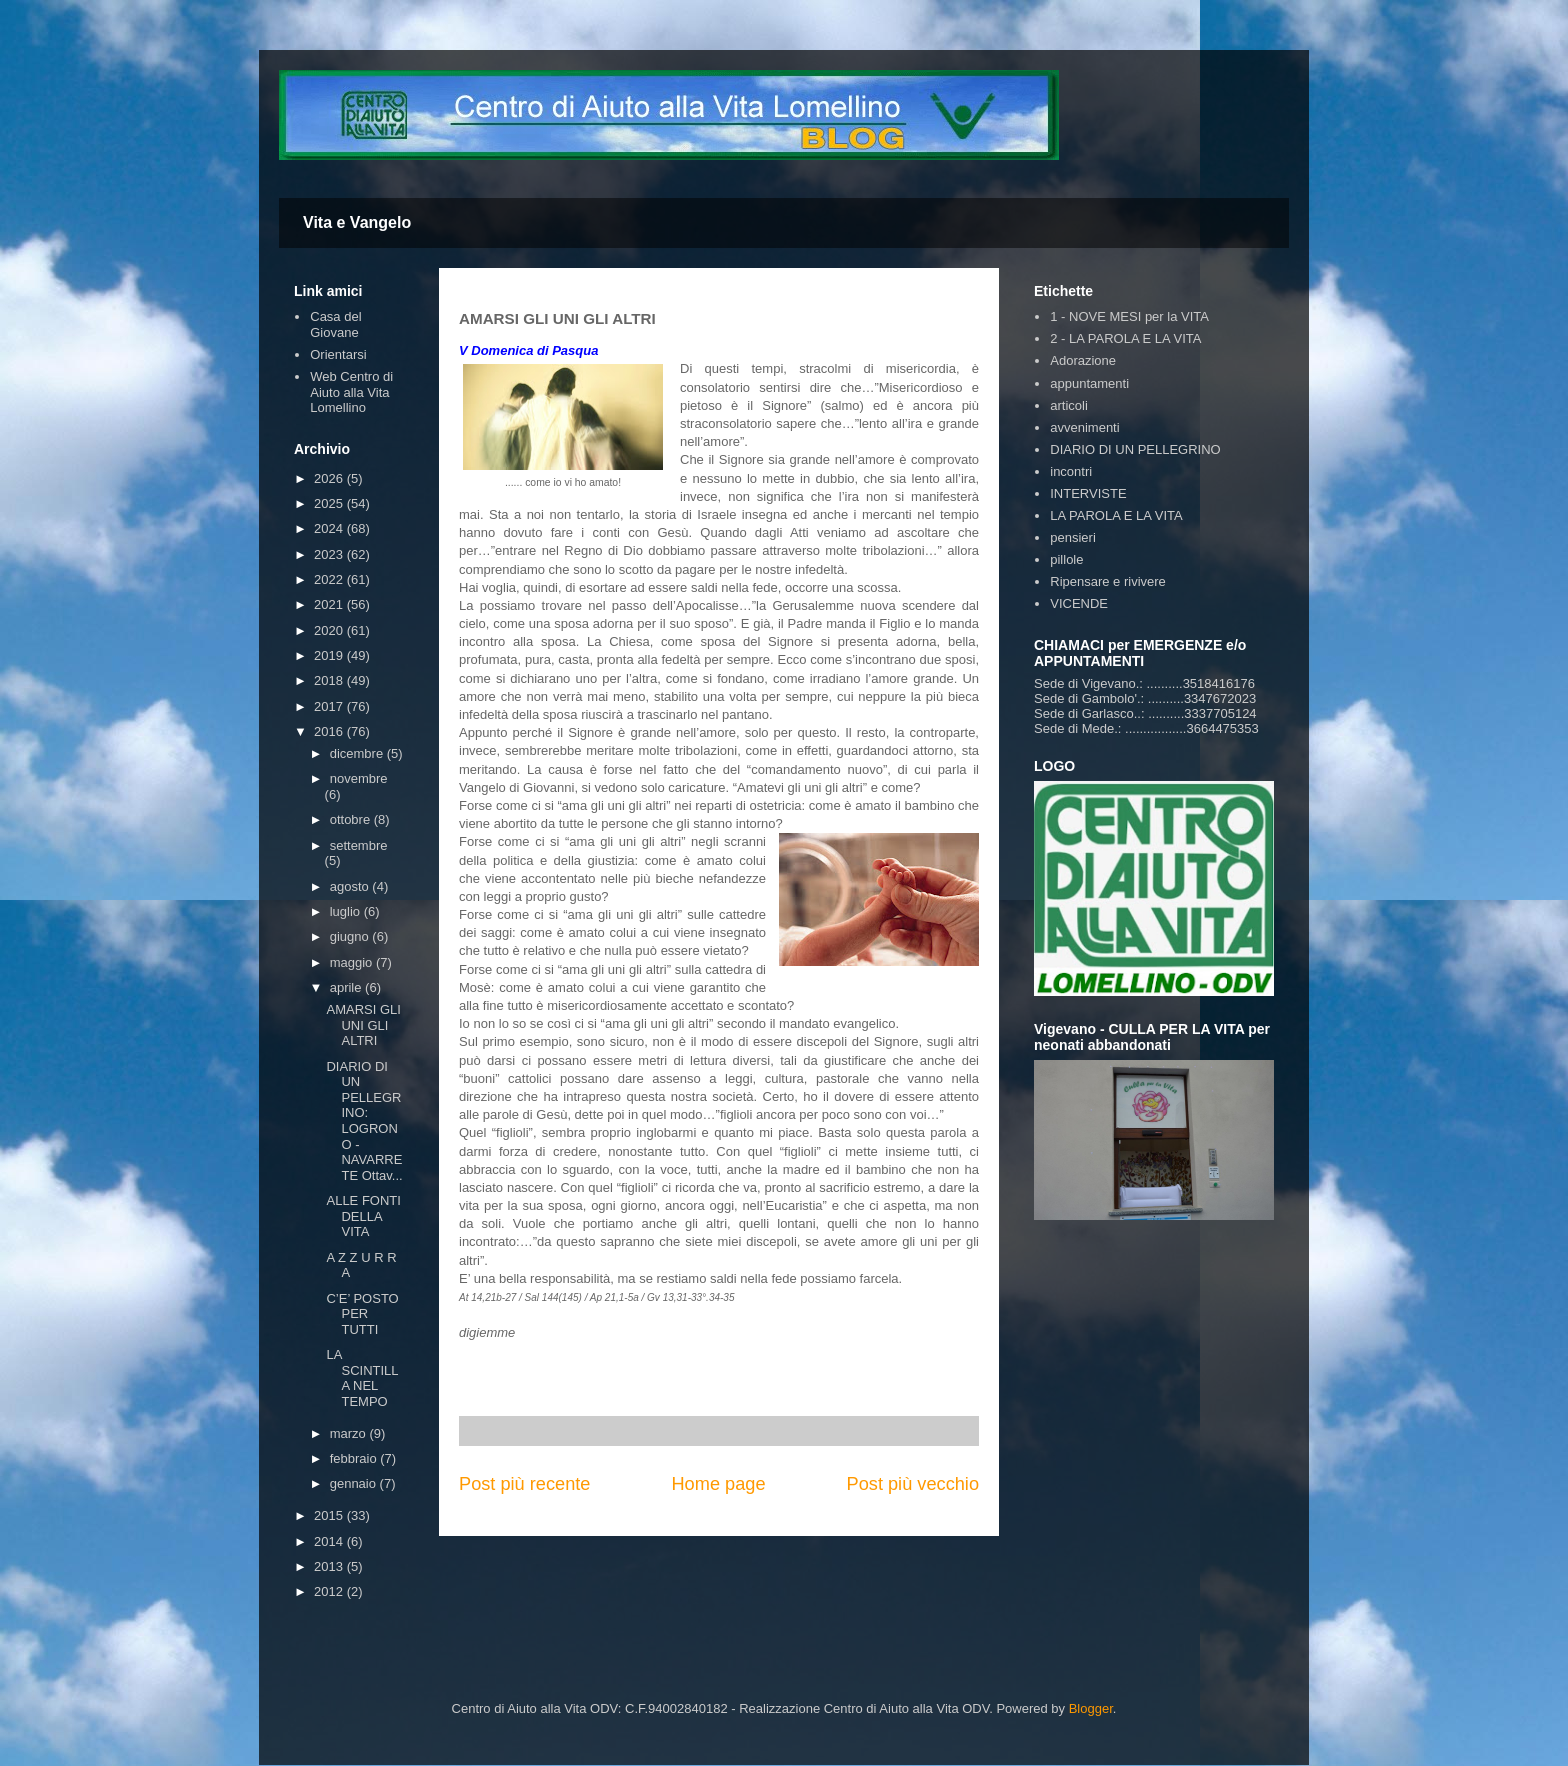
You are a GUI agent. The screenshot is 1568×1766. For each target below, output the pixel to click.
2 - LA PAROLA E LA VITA (1125, 338)
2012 (330, 1591)
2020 (330, 630)
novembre (359, 778)
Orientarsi (338, 354)
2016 (330, 731)
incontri (1071, 471)
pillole (1066, 559)
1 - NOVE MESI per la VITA (1129, 316)
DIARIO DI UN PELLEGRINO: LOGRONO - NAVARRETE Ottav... (364, 1121)
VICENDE (1079, 603)
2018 (330, 680)
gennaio (355, 1483)
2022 (330, 579)
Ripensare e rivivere (1108, 581)
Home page (718, 1484)
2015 (330, 1515)
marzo (350, 1433)
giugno (351, 936)
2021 (330, 604)
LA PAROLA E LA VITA (1116, 515)
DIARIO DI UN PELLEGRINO (1135, 449)
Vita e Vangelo (357, 222)
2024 (330, 528)
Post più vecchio (913, 1484)
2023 (330, 554)
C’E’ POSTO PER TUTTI (362, 1314)
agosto (351, 886)
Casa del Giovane (335, 324)
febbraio (355, 1458)
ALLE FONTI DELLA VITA (363, 1216)
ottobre (352, 819)
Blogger (1091, 1708)
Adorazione (1083, 360)
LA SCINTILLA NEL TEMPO (362, 1378)
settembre (359, 845)
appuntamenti (1089, 383)
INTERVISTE (1088, 493)
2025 (330, 503)
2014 (330, 1541)
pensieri (1073, 537)
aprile (347, 987)
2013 (330, 1566)
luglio (347, 911)
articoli (1069, 405)
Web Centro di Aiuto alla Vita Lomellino (351, 392)
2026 (330, 478)
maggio (353, 962)
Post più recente (524, 1484)
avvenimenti (1084, 427)
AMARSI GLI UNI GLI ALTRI (363, 1025)
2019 (330, 655)
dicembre (358, 753)
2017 (330, 706)
